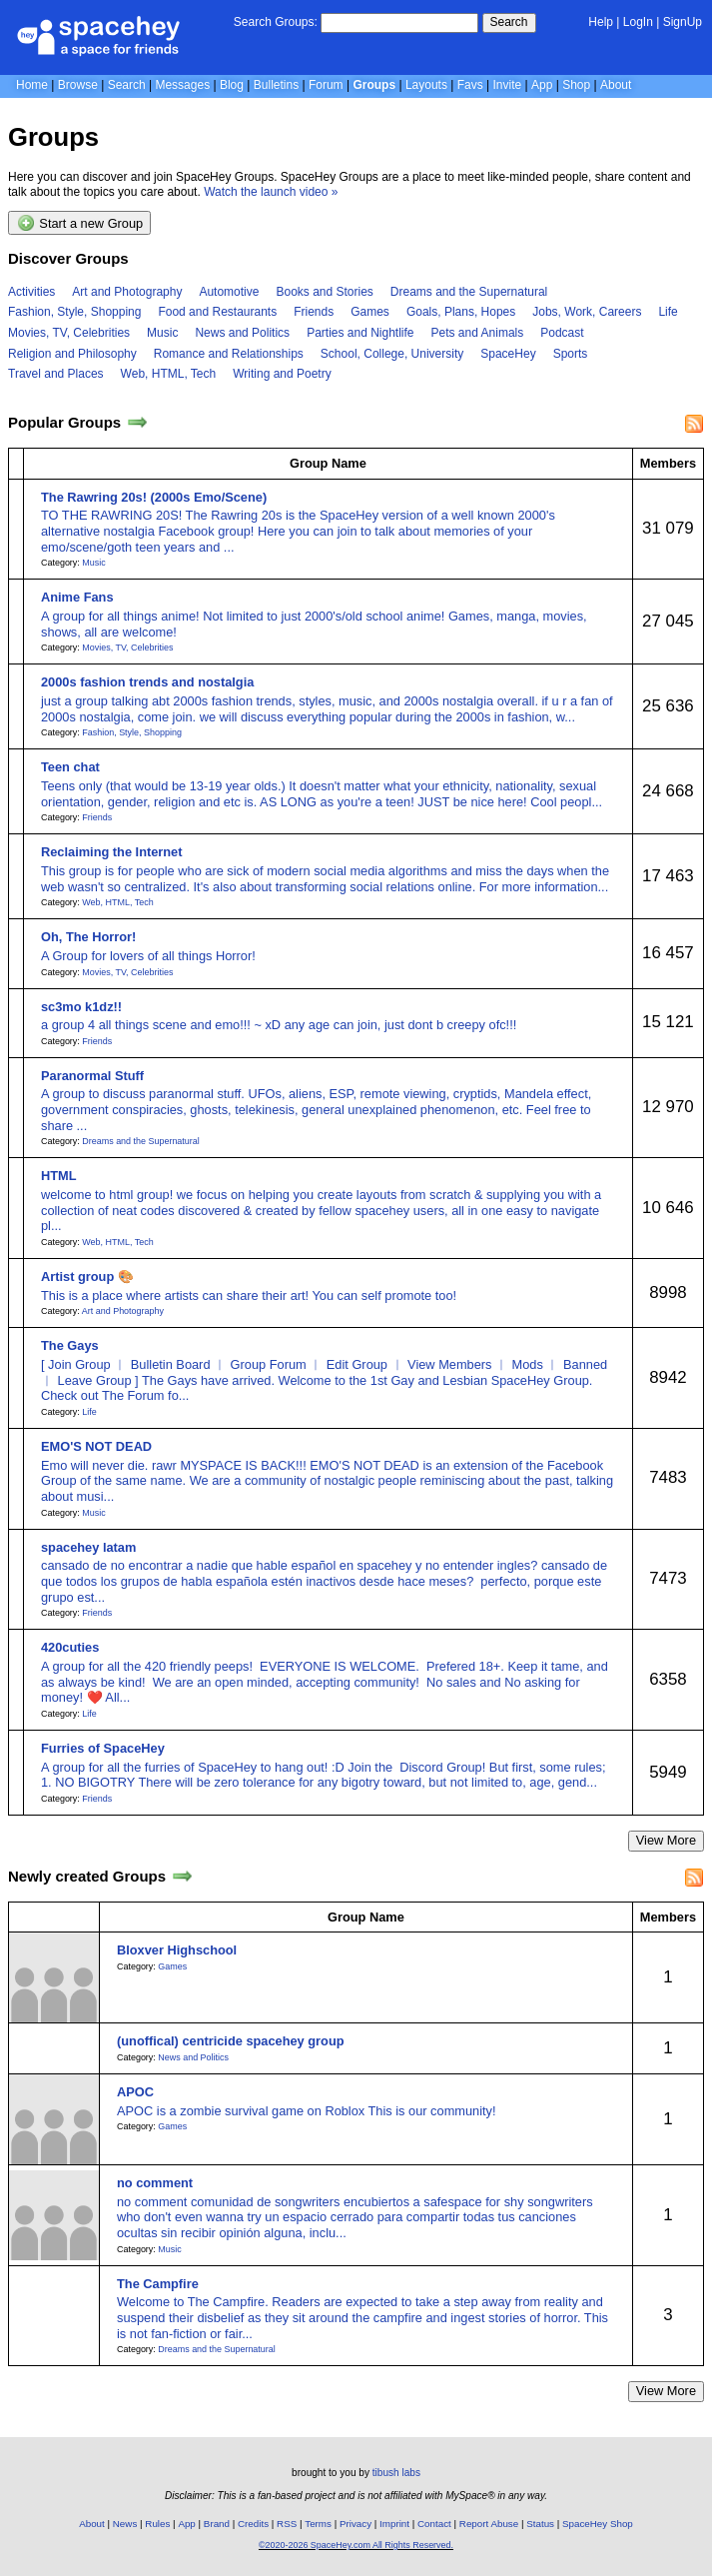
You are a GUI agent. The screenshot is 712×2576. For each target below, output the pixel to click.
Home (32, 85)
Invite (507, 85)
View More (666, 1840)
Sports (570, 354)
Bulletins (276, 85)
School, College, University (392, 354)
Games (370, 312)
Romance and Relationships (229, 354)
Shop (576, 85)
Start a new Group (80, 223)
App (541, 85)
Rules (157, 2523)
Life (667, 312)
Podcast (561, 333)
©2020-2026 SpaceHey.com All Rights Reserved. (356, 2545)
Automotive (229, 292)
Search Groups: (276, 22)
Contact (434, 2523)
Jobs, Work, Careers (586, 312)
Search (509, 22)
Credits (253, 2523)
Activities (31, 292)
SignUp (682, 22)
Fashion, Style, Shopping (74, 312)
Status (540, 2523)
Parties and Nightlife (360, 333)
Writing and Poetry (282, 374)
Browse (78, 85)
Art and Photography (127, 292)
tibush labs (396, 2472)
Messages (182, 85)
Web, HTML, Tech (169, 374)
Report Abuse (488, 2523)
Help (600, 22)
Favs (470, 85)
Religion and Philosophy (72, 354)
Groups (374, 85)
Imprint (394, 2523)
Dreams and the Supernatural (468, 292)
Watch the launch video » (271, 192)
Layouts (426, 85)
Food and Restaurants (217, 312)
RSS (287, 2523)
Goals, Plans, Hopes (460, 312)
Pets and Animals (477, 333)
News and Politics (242, 333)
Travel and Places (56, 374)
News (125, 2523)
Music (162, 333)
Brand (217, 2523)
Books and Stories (324, 292)
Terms (318, 2523)
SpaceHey (507, 354)
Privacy (355, 2523)
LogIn (638, 22)
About (615, 85)
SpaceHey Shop (597, 2523)
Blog (232, 85)
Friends (314, 312)
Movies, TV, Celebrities (69, 333)
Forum (326, 85)
